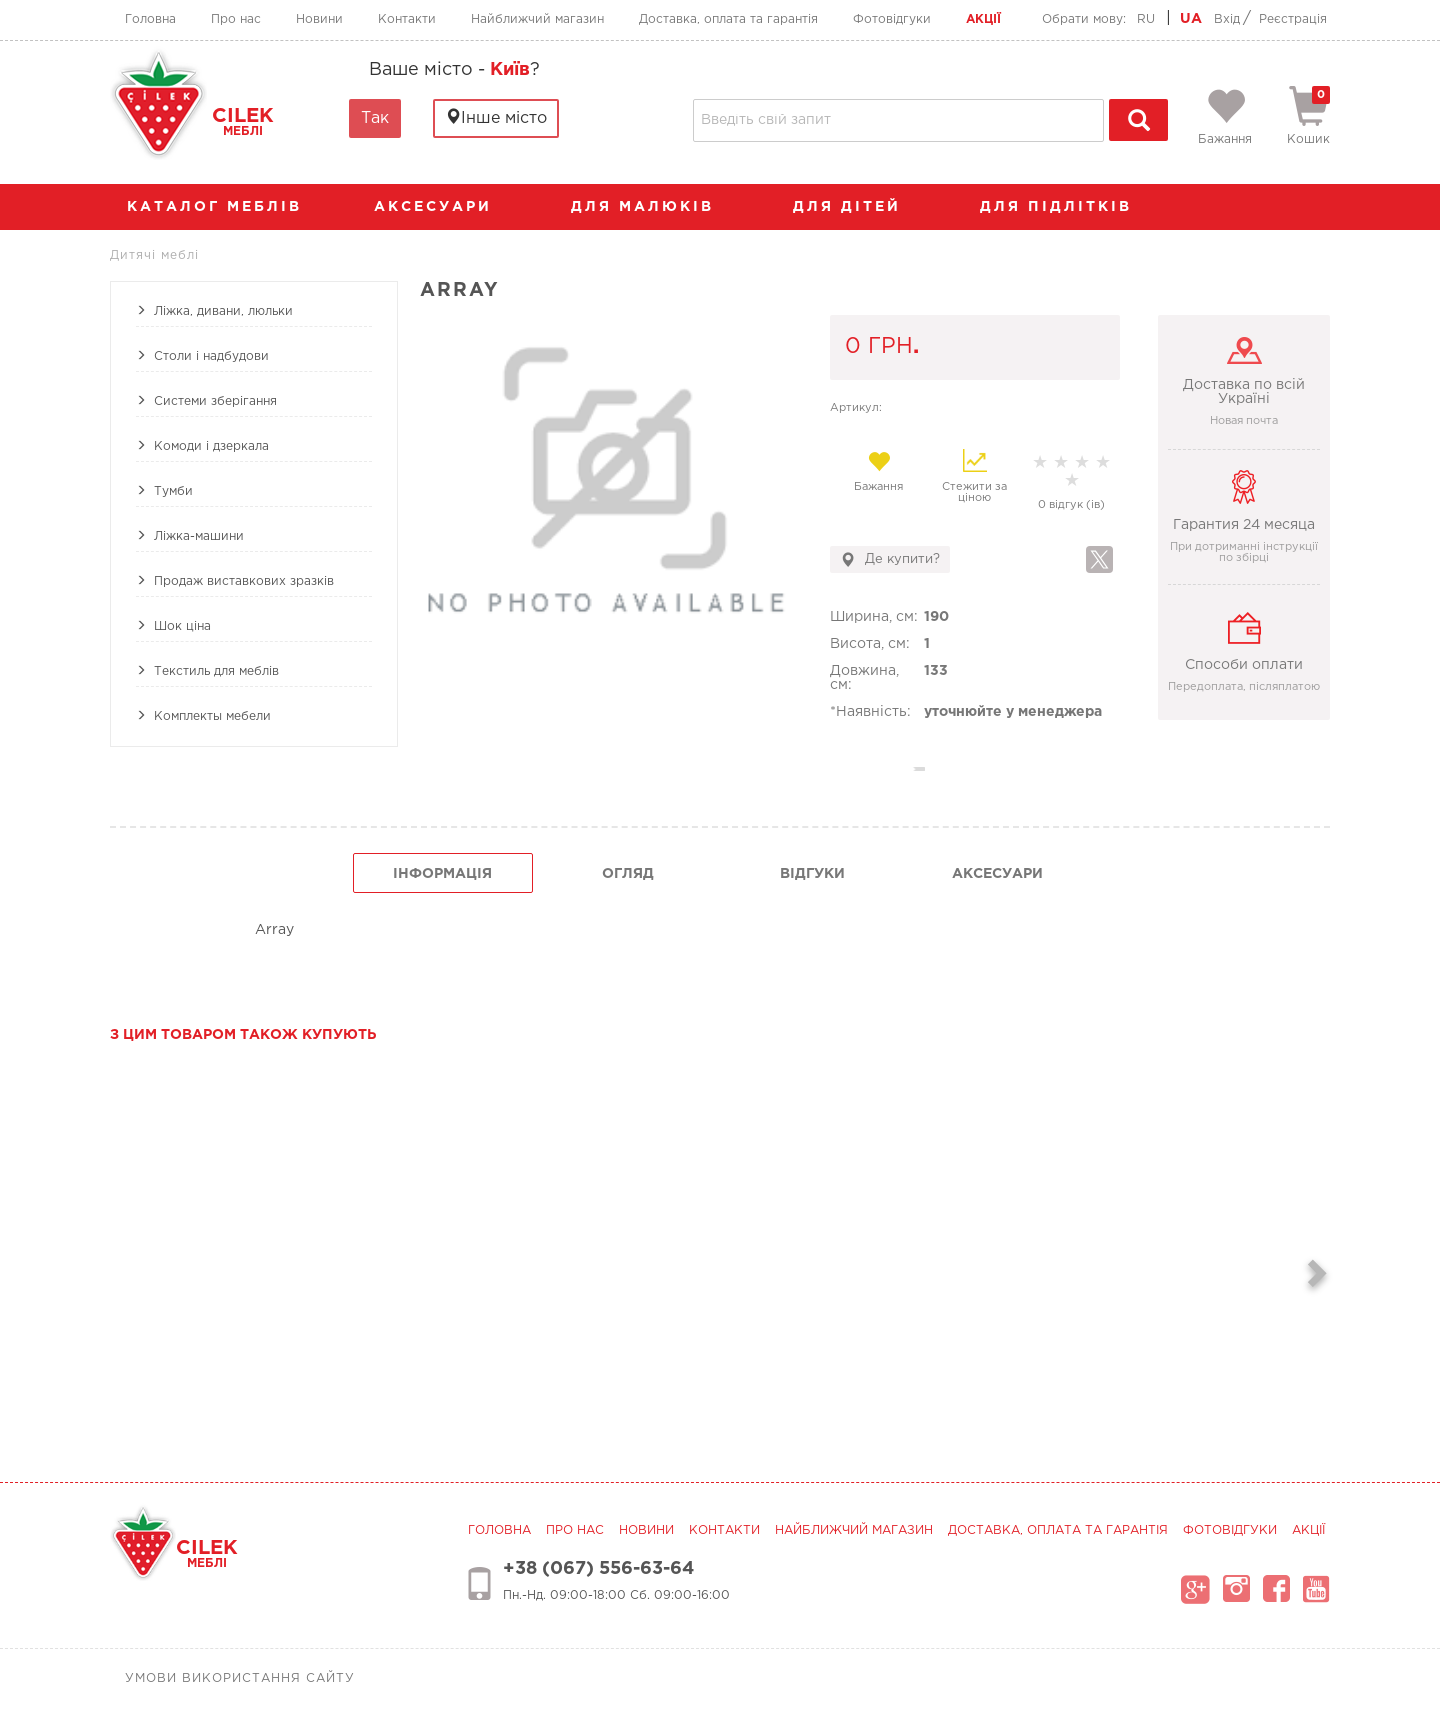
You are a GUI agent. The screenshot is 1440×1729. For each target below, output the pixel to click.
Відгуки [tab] (812, 874)
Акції (983, 19)
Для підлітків (1066, 207)
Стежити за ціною (974, 476)
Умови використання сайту (240, 1678)
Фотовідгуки (892, 19)
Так (375, 118)
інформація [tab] (442, 874)
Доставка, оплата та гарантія (728, 19)
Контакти (407, 19)
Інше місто (496, 117)
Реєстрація (1293, 19)
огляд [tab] (628, 874)
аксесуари (443, 207)
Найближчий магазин (537, 19)
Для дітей (857, 207)
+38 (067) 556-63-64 (598, 1569)
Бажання (878, 471)
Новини (319, 19)
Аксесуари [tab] (997, 874)
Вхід (1227, 19)
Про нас (236, 19)
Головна (150, 19)
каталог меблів (221, 207)
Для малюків (652, 207)
